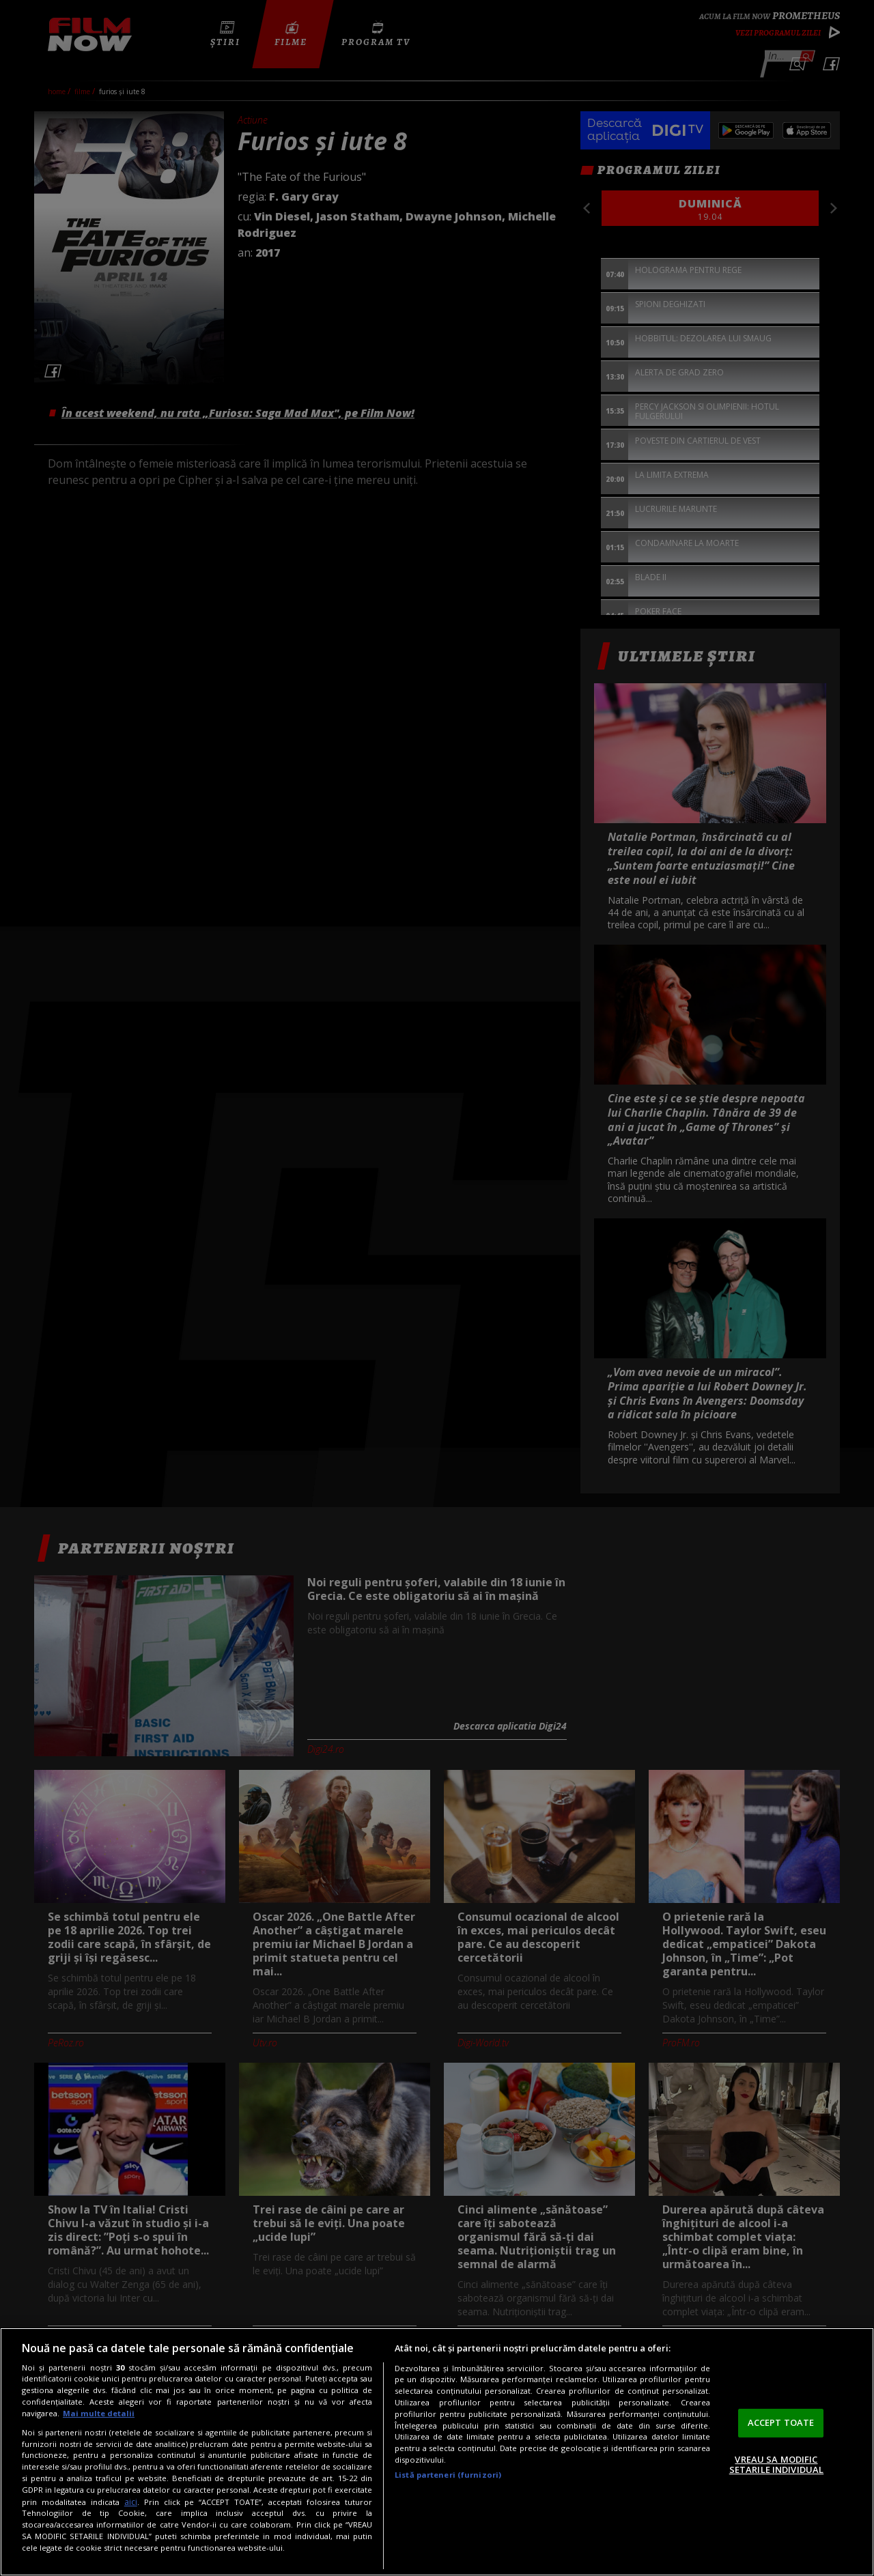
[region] (437, 2452)
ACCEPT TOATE (781, 2422)
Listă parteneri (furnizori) (448, 2475)
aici (130, 2502)
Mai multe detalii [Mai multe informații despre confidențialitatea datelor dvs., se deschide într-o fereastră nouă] (99, 2413)
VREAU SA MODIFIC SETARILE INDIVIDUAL (776, 2464)
